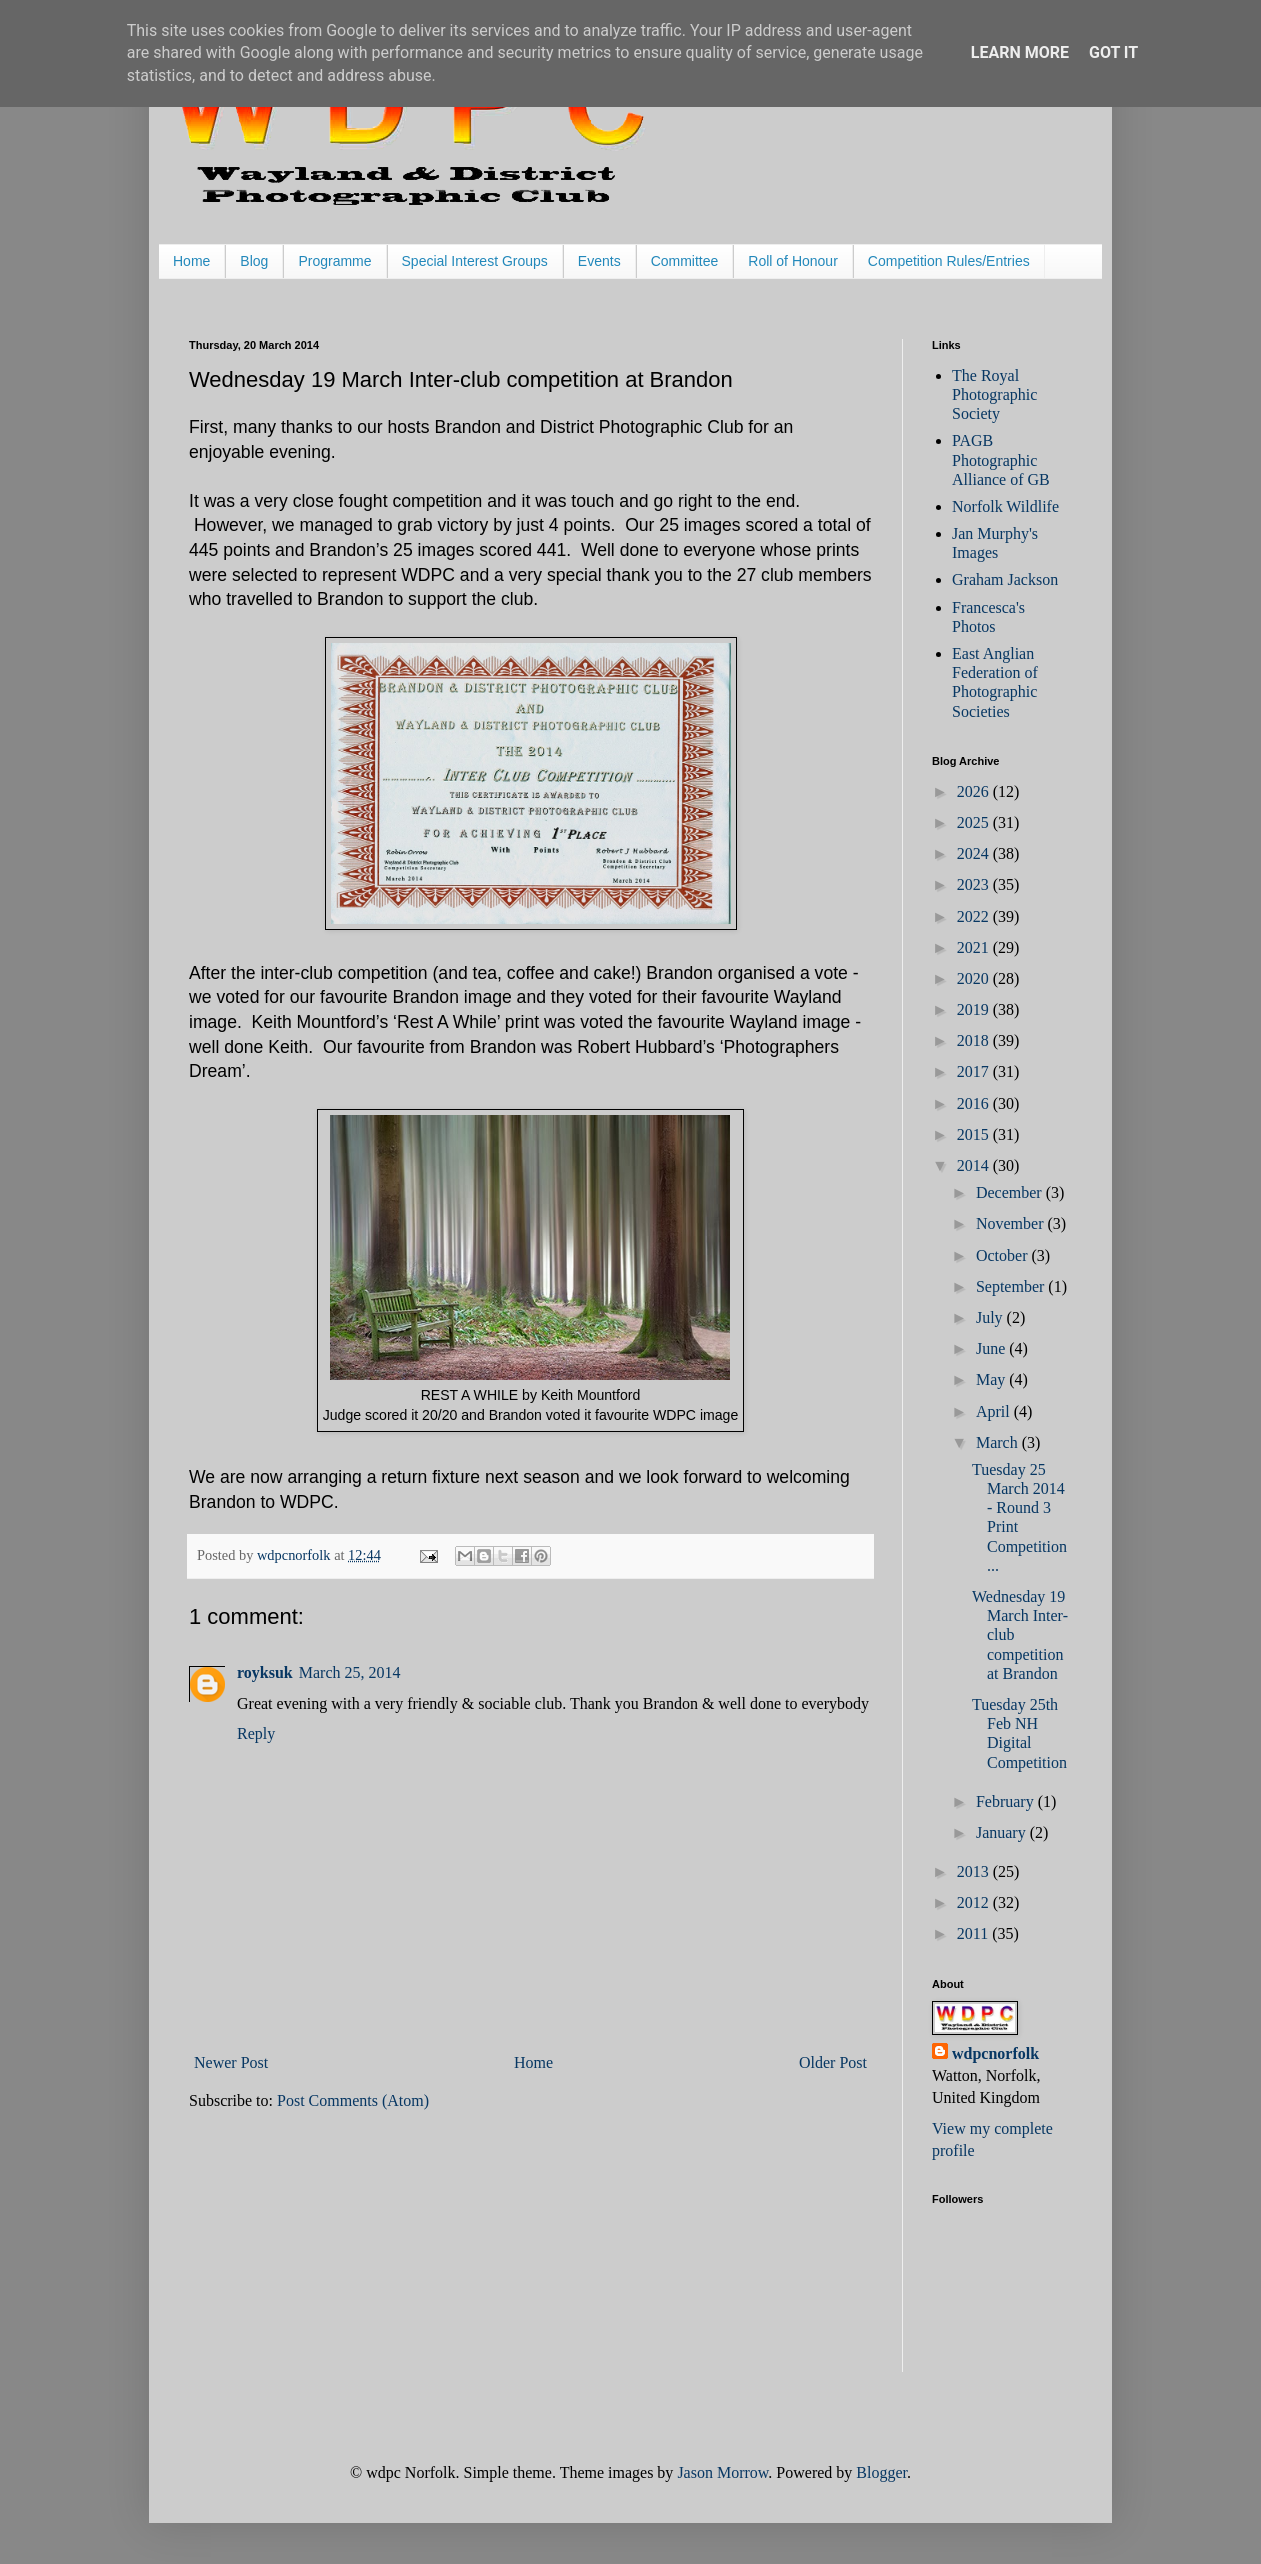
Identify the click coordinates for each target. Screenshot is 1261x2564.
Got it (1113, 52)
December (1011, 1192)
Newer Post (231, 2062)
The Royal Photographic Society (994, 394)
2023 (975, 884)
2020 (975, 978)
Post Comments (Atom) (353, 2100)
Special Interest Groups (475, 261)
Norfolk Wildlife (1005, 506)
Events (599, 261)
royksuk (265, 1672)
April (995, 1411)
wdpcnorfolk (995, 2053)
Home (191, 261)
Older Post (833, 2062)
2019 (975, 1009)
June (992, 1348)
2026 (975, 791)
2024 (975, 853)
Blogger (881, 2472)
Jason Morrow (722, 2472)
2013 (975, 1871)
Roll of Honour (793, 261)
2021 (975, 947)
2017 (975, 1071)
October (1004, 1255)
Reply (256, 1733)
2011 (974, 1933)
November (1012, 1223)
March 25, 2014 (350, 1672)
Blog (254, 261)
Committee (685, 261)
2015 (975, 1134)
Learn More (1020, 52)
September (1012, 1286)
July (991, 1317)
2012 (975, 1902)
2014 (975, 1165)
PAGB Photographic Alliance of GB (1001, 459)
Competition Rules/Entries (949, 261)
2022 (975, 916)
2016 (975, 1103)
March (999, 1442)
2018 (975, 1040)
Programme (334, 261)
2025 (975, 822)
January (1003, 1832)
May (992, 1379)
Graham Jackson (1005, 579)
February (1007, 1801)
